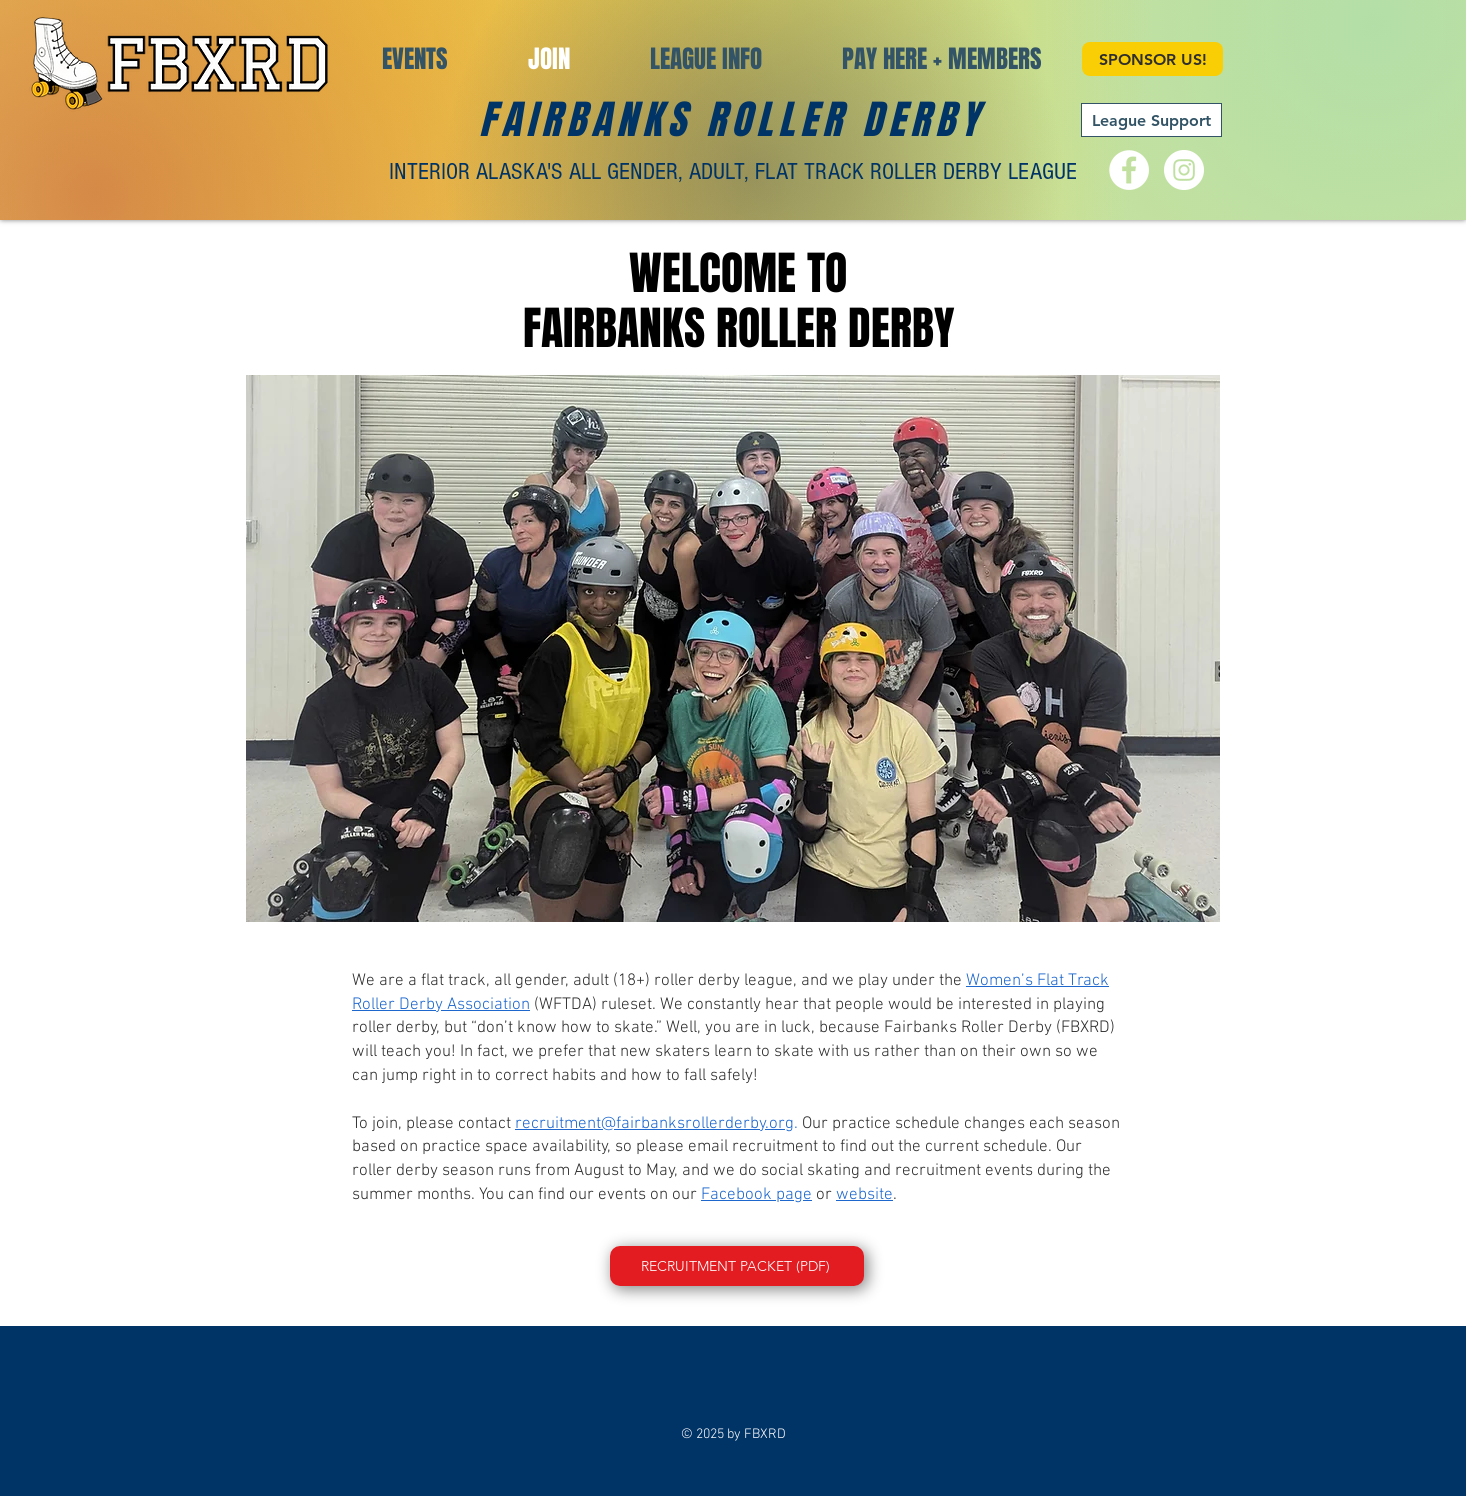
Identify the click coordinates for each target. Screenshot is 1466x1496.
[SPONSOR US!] (1152, 59)
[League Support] (1151, 120)
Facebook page (756, 1195)
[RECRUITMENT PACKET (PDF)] (737, 1266)
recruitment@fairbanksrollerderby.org (654, 1124)
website (864, 1195)
